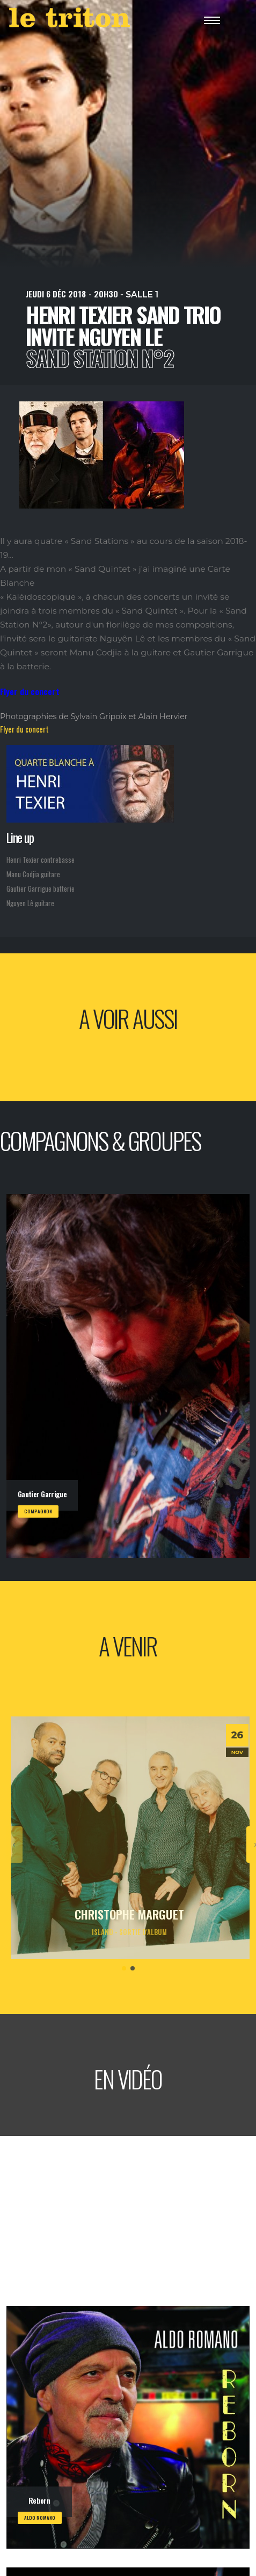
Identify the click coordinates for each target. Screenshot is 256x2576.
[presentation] (14, 1844)
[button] (124, 1968)
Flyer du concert (24, 729)
